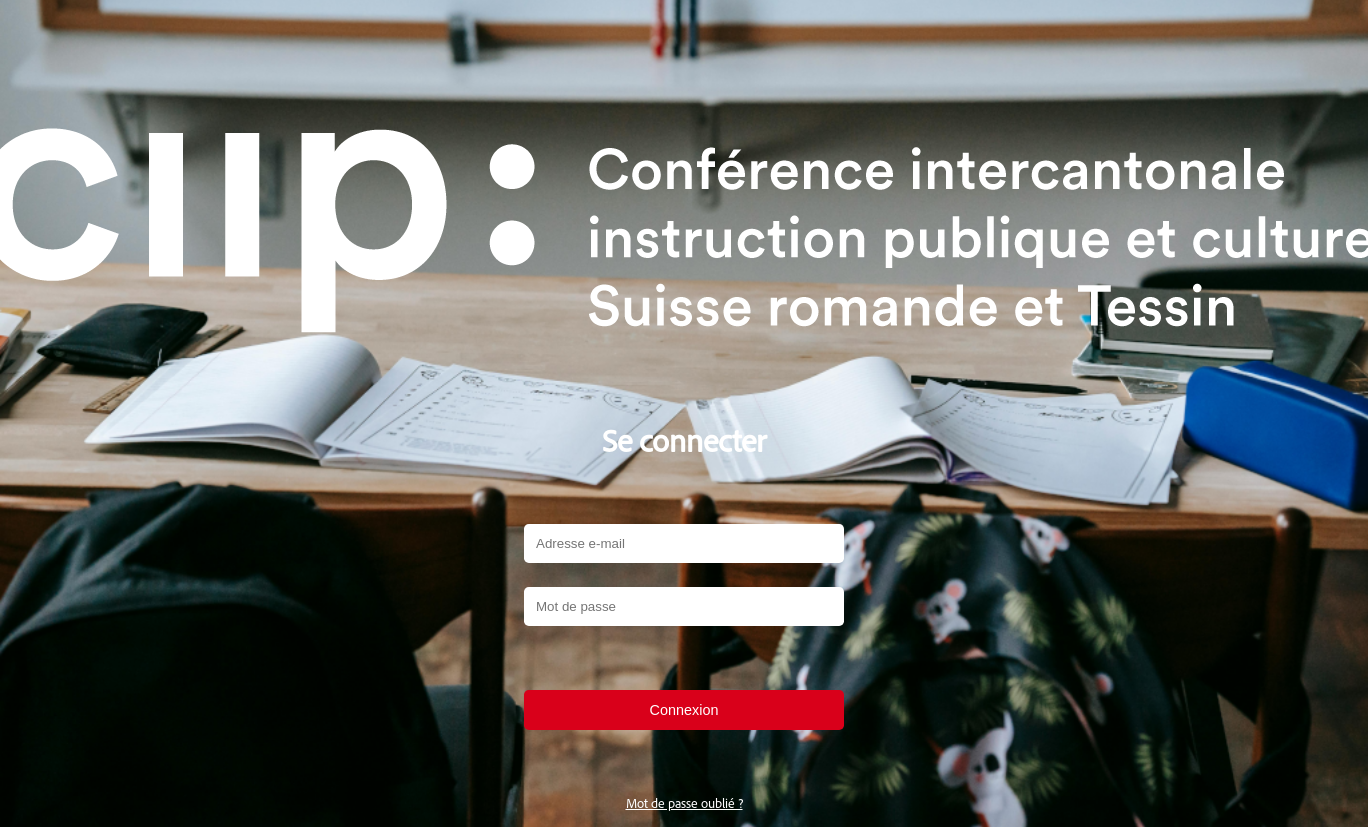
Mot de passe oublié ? (684, 802)
